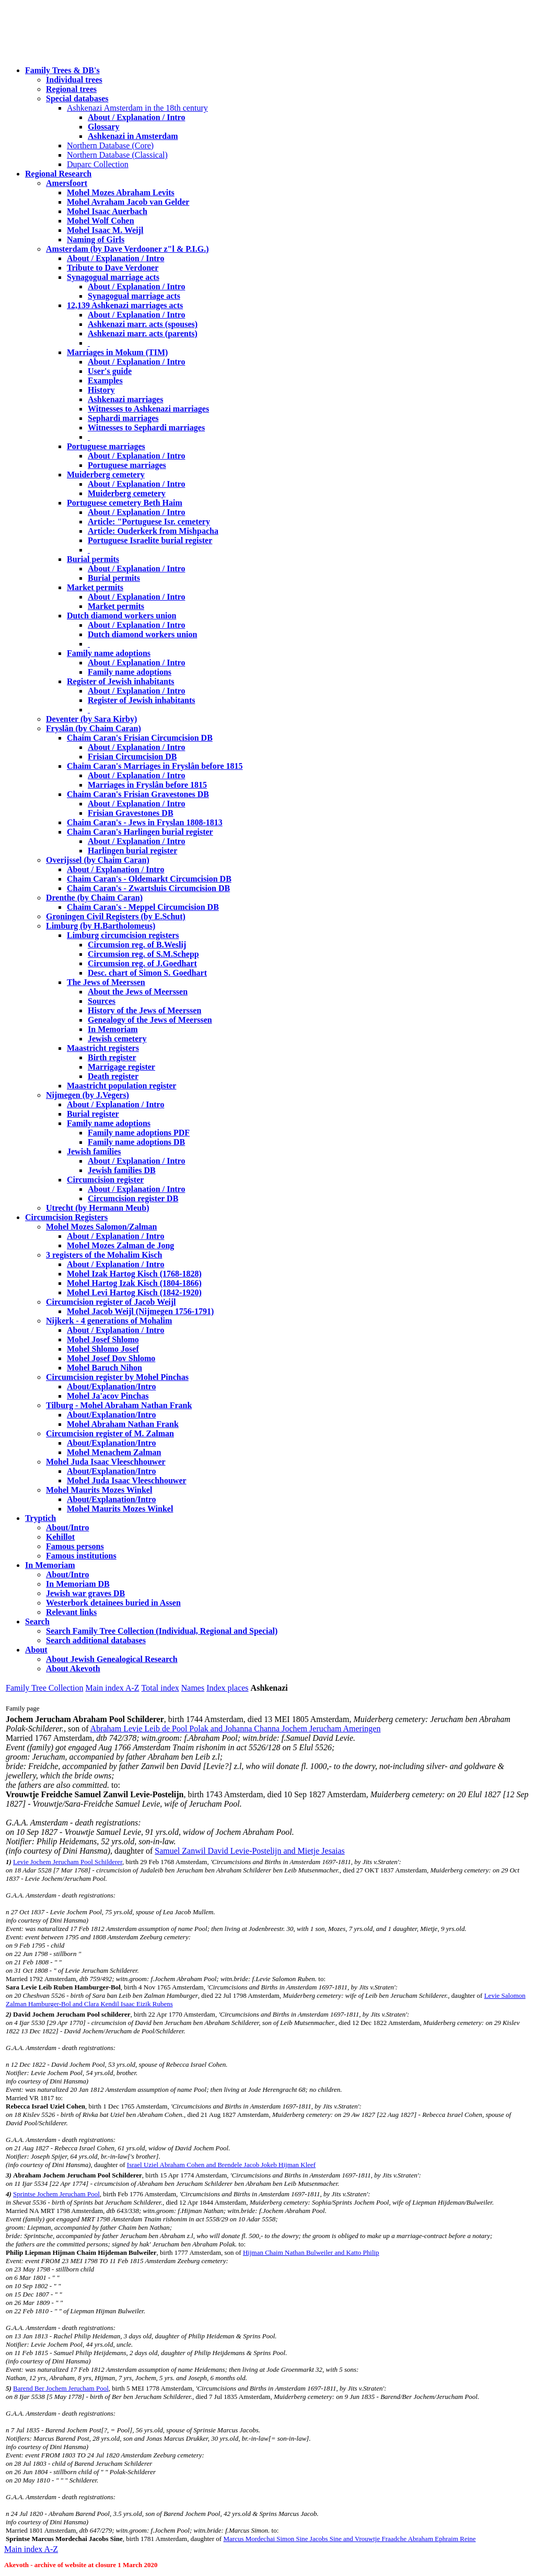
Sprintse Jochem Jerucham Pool (56, 2194)
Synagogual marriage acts (113, 277)
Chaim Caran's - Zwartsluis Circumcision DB (148, 888)
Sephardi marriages (123, 418)
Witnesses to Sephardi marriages (146, 427)
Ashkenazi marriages (125, 399)
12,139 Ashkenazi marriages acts (125, 305)
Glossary (103, 126)
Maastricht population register (121, 1085)
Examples (105, 380)
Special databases (77, 98)
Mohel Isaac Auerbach (107, 211)
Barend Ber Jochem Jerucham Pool (61, 2388)
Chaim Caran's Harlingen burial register (140, 831)
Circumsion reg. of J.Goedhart (142, 963)
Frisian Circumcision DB (132, 756)
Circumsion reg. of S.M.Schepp (143, 954)
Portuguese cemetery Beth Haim (124, 502)
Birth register (112, 1057)
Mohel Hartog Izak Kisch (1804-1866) (134, 1283)
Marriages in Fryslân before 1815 (147, 784)
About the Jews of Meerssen (138, 991)
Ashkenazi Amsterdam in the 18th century (137, 107)
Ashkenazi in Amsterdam (133, 136)
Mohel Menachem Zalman (114, 1452)
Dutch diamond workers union (121, 615)
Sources (101, 1001)
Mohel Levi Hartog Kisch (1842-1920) (134, 1292)
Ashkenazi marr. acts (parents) (142, 333)
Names (192, 1687)
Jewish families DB (122, 1170)
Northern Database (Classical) (117, 154)
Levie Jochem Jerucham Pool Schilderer (67, 1862)
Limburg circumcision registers (123, 935)
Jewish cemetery (117, 1038)
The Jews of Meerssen (106, 982)
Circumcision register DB (133, 1198)
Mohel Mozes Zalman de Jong (120, 1245)
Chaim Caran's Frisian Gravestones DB (138, 794)
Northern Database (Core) (110, 145)
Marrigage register (121, 1066)
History (101, 389)
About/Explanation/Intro (111, 1386)
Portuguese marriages (106, 446)
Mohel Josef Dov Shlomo (111, 1358)
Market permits (95, 587)
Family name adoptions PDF (139, 1132)
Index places (227, 1687)
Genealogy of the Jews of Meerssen (150, 1019)
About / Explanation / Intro (136, 117)
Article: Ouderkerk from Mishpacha (153, 530)
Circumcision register (105, 1179)
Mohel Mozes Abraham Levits (121, 192)
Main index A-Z (112, 1687)
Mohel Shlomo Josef (103, 1348)
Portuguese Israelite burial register (150, 540)
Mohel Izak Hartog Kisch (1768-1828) (134, 1273)
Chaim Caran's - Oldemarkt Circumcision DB (149, 878)
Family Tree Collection (44, 1687)
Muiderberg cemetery (106, 474)
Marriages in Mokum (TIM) (117, 352)
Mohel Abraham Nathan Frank (123, 1424)
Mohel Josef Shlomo (103, 1339)
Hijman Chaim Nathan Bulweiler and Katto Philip (311, 2252)
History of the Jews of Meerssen (144, 1010)
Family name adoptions (108, 653)
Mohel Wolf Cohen (100, 220)
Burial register (93, 1113)
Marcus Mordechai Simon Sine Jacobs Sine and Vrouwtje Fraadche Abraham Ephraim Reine (349, 2539)
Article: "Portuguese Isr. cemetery (149, 521)
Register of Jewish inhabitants (121, 681)
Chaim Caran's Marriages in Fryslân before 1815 (155, 766)
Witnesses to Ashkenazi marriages (148, 408)
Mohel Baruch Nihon (104, 1367)
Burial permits (93, 559)
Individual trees (74, 79)
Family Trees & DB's (62, 70)
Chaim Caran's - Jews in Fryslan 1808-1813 (145, 822)
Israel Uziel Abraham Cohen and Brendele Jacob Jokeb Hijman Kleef (221, 2165)
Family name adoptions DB (136, 1142)
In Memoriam (113, 1029)
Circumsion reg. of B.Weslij (137, 944)
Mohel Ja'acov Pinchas (107, 1395)
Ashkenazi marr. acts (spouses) (142, 324)
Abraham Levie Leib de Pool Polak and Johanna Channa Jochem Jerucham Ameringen (235, 1728)
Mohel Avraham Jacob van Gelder (128, 201)
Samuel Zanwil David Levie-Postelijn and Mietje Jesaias (249, 1850)
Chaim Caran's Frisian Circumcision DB (140, 737)
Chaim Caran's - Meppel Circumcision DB (143, 907)
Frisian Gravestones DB (130, 813)
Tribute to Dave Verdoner (112, 267)
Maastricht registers (103, 1048)
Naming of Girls (95, 239)
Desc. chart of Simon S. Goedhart (147, 972)
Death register (113, 1076)
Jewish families (94, 1151)
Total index (160, 1687)
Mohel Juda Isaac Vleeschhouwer (127, 1480)
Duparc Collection (98, 164)
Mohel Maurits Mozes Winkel (120, 1508)
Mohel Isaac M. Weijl (105, 230)
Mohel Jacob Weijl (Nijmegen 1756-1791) (140, 1311)
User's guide (110, 371)
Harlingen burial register (132, 850)
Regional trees (71, 89)
